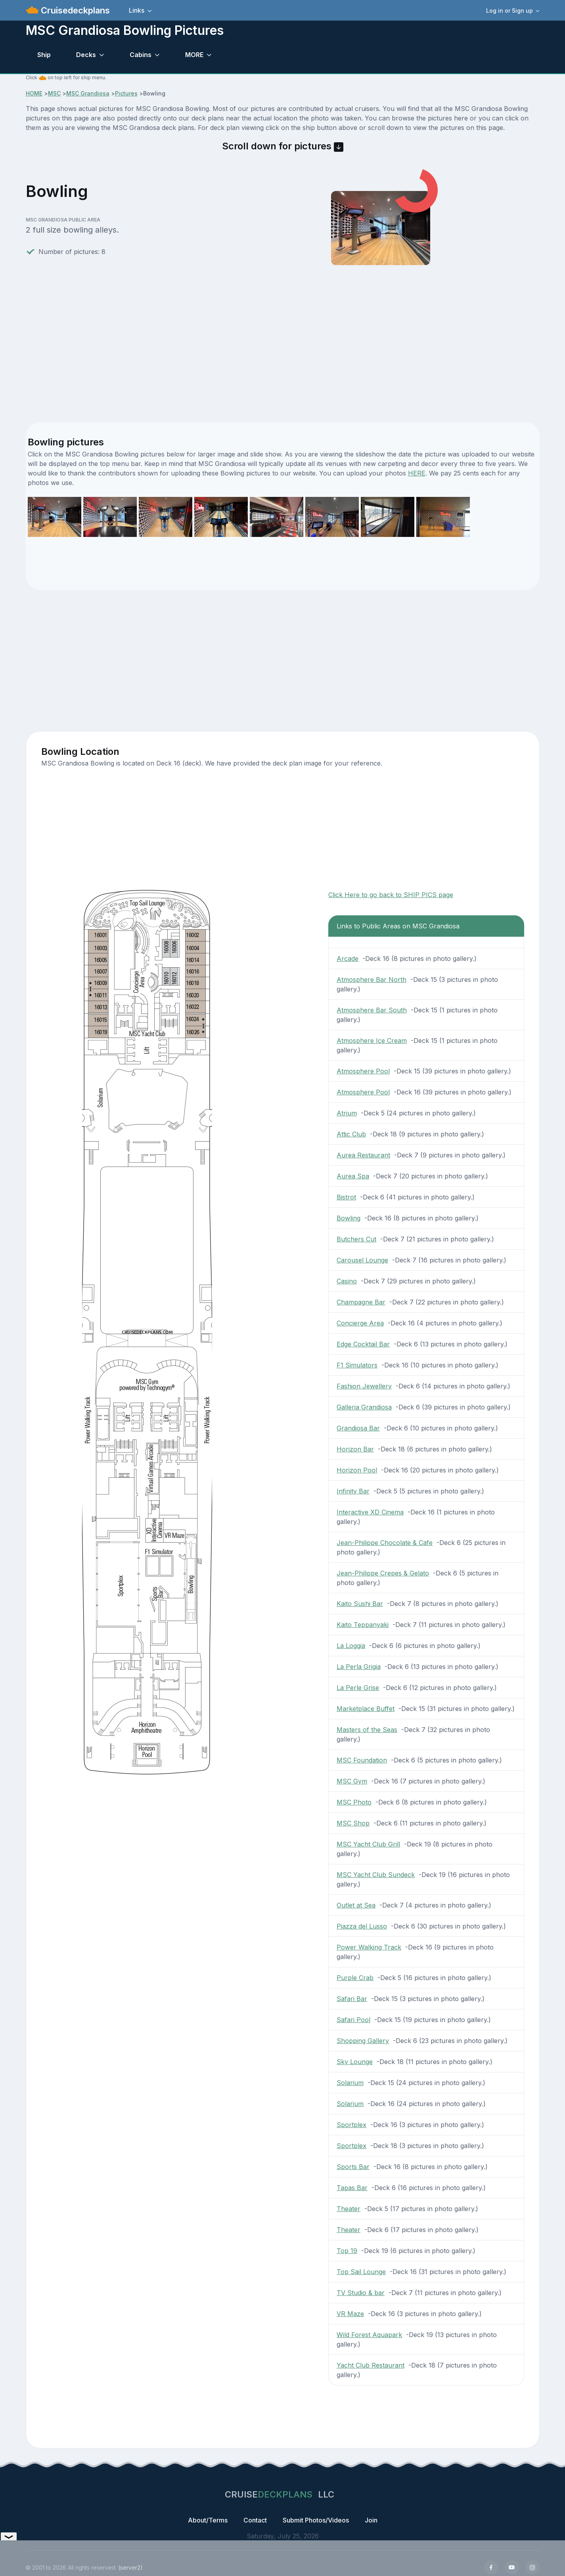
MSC (54, 93)
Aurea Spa (353, 1176)
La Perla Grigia (359, 1667)
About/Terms (208, 2520)
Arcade (347, 958)
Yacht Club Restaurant (370, 2365)
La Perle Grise (358, 1688)
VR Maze (350, 2314)
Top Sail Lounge (361, 2272)
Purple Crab (355, 1978)
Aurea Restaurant (363, 1155)
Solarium (350, 2083)
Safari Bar (352, 1999)
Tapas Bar (352, 2188)
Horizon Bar (355, 1449)
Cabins (140, 55)
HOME (34, 93)
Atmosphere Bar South (372, 1010)
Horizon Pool (357, 1470)
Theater (348, 2209)
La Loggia (351, 1646)
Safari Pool (353, 2020)
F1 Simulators (357, 1365)
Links (136, 10)
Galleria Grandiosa (364, 1407)
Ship (44, 55)
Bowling (348, 1218)
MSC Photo (354, 1802)
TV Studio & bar (361, 2293)
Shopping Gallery (363, 2041)
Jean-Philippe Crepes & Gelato (383, 1573)
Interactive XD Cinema (370, 1512)
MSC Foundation (362, 1760)
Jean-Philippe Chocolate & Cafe (385, 1543)
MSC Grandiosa (87, 93)
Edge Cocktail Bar (363, 1344)
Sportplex (351, 2125)
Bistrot (346, 1197)
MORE (194, 55)
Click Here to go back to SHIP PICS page (390, 895)
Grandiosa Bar (358, 1428)
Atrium (347, 1113)
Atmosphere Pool (363, 1071)
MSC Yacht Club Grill (368, 1844)
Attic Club (351, 1134)
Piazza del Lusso (362, 1926)
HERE (416, 473)
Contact (255, 2520)
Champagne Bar (361, 1302)
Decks (86, 55)
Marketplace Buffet (366, 1709)
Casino (347, 1281)
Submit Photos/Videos (316, 2520)
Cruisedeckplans (74, 10)
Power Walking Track (369, 1947)
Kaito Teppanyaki (363, 1625)
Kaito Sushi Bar (360, 1604)
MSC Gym (352, 1781)
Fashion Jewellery (364, 1386)
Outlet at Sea (356, 1905)
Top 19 (347, 2251)
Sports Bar (353, 2167)
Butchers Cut (356, 1239)
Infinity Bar (353, 1491)
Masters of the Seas (367, 1730)
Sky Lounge (355, 2062)
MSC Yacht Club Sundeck (376, 1875)
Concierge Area (360, 1323)
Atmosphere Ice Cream (372, 1041)
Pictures (126, 93)
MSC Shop (353, 1823)
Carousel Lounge (362, 1260)
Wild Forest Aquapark (369, 2335)
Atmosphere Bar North (371, 979)
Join (371, 2520)
